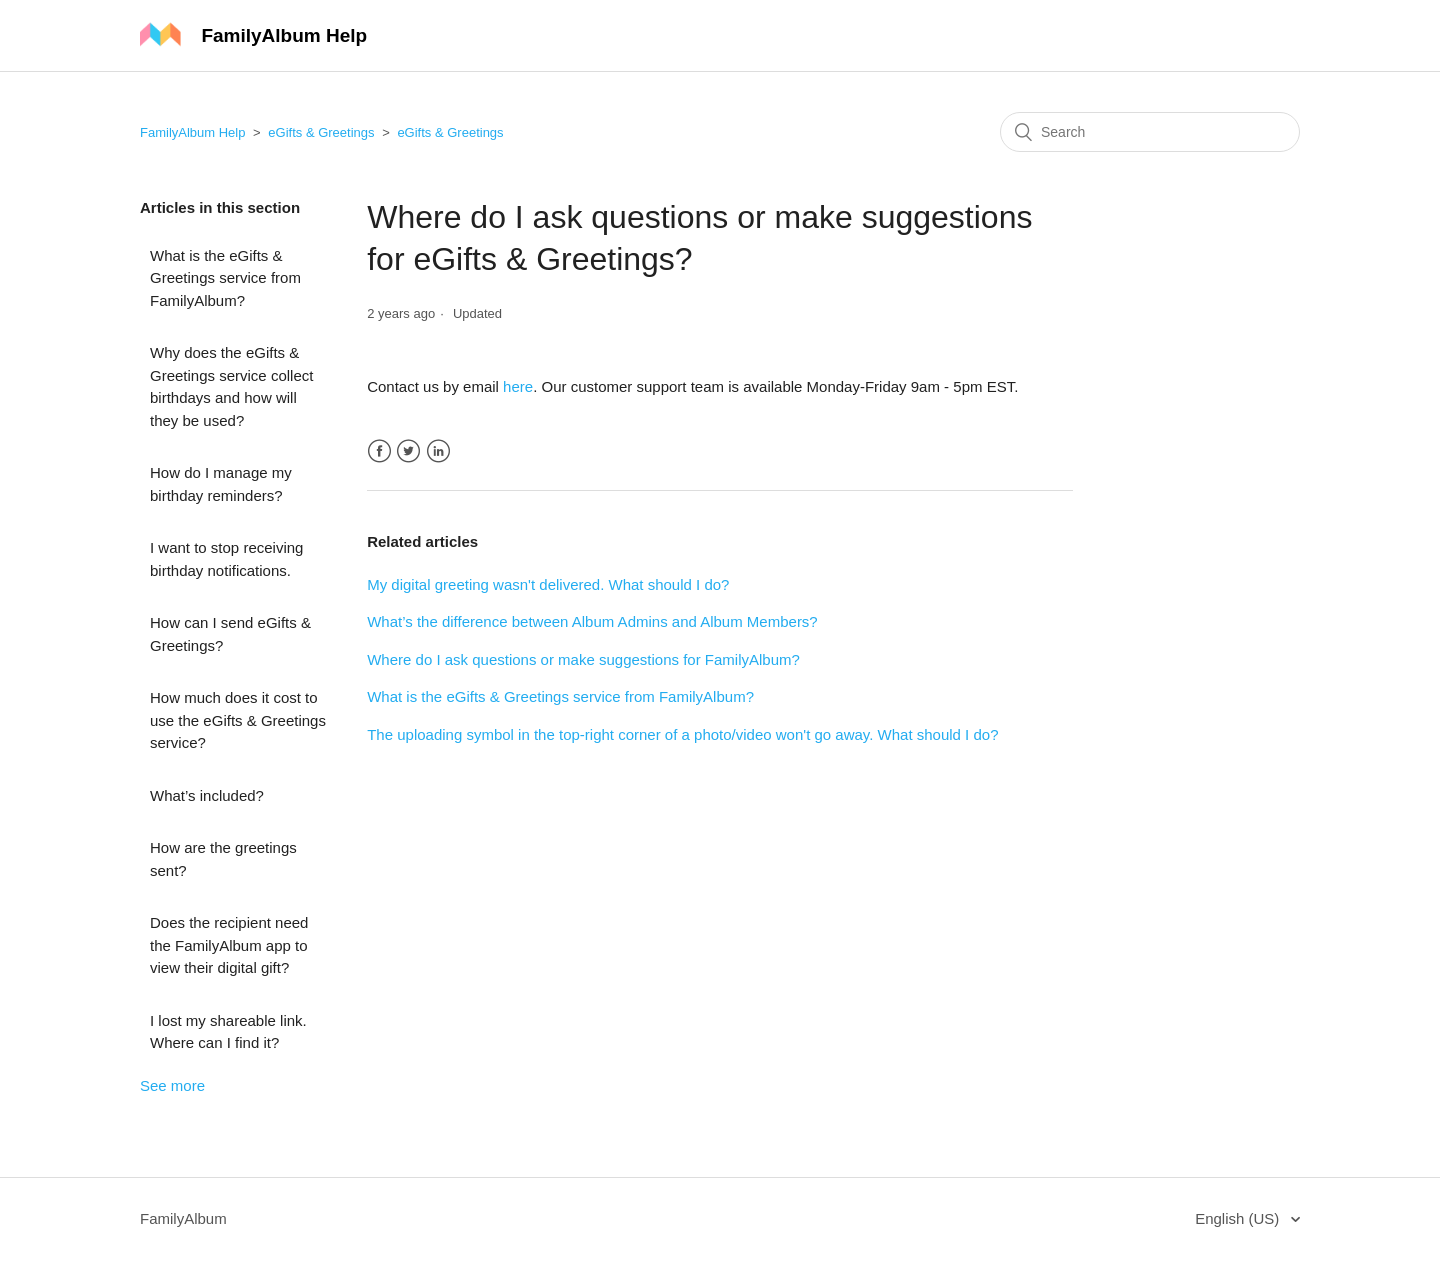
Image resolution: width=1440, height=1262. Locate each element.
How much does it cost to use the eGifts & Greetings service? (238, 720)
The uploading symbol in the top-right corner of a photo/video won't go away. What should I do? (682, 734)
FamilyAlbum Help (192, 132)
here (518, 386)
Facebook (379, 451)
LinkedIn (438, 451)
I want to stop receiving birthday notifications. (226, 559)
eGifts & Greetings (321, 132)
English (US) (1239, 1218)
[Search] (1150, 132)
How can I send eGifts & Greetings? (230, 634)
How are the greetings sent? (223, 859)
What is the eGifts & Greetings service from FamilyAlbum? (225, 278)
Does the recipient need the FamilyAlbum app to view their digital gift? (229, 945)
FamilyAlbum (183, 1218)
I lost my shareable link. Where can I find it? (228, 1032)
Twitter (408, 451)
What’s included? (207, 795)
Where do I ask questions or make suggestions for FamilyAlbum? (583, 659)
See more (172, 1085)
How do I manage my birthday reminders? (221, 484)
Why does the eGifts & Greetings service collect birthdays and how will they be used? (231, 386)
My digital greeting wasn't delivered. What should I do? (548, 584)
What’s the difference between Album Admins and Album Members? (592, 621)
